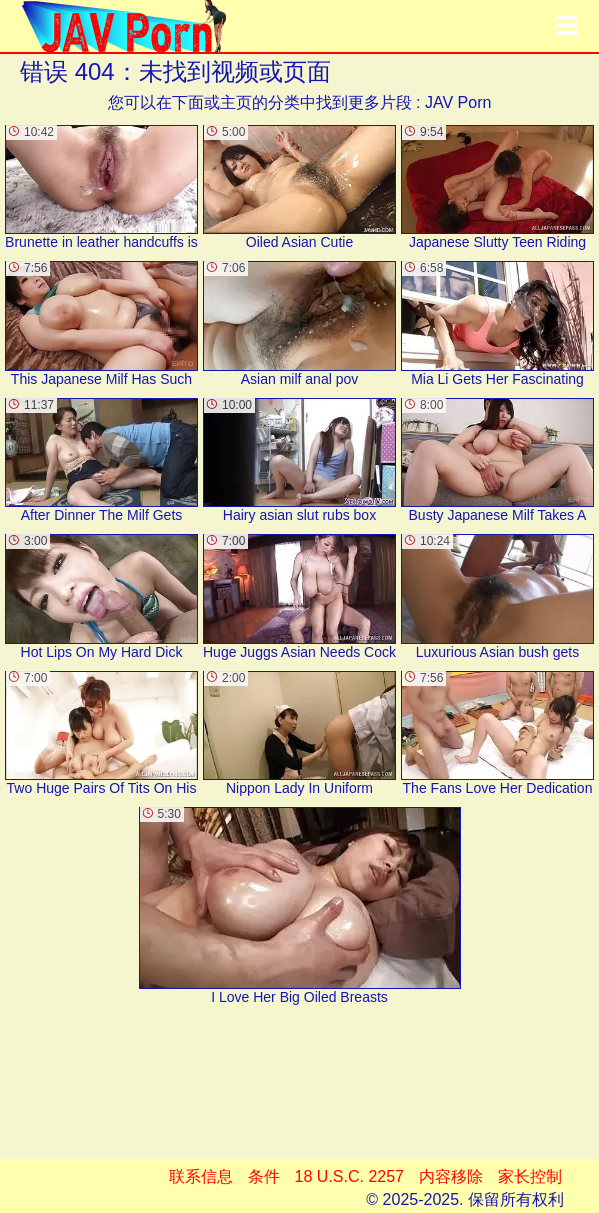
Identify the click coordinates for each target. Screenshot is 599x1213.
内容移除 (451, 1176)
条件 (264, 1176)
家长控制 (530, 1176)
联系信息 (201, 1176)
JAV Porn (458, 102)
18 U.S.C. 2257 (349, 1176)
